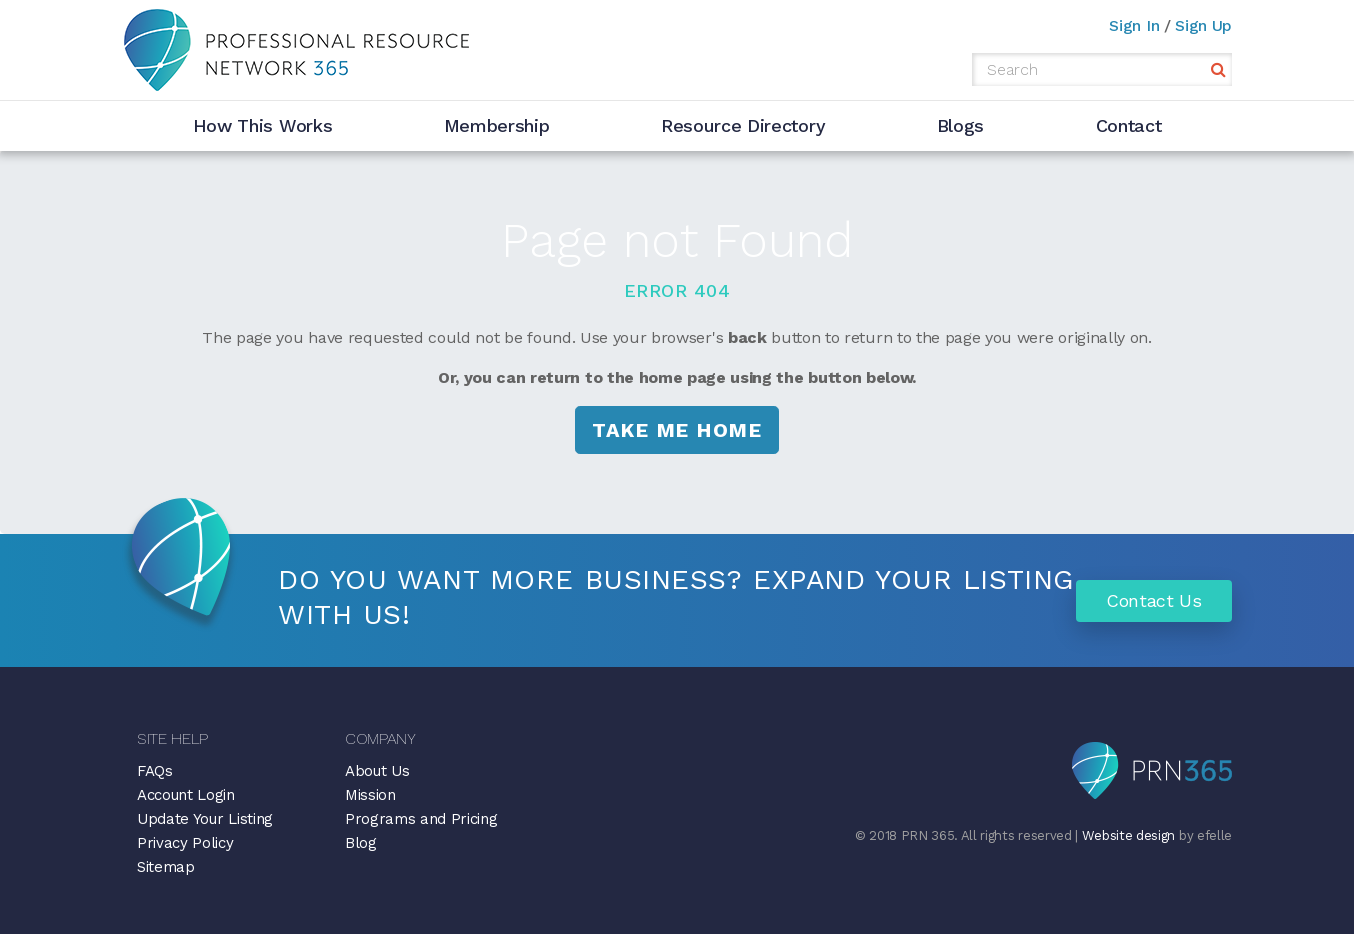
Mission (370, 795)
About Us (377, 771)
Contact (1129, 125)
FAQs (155, 771)
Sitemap (166, 867)
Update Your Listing (205, 819)
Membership (497, 125)
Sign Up (1203, 25)
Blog (361, 843)
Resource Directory (743, 125)
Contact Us (1154, 600)
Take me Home (677, 430)
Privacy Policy (185, 843)
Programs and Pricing (421, 819)
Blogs (960, 125)
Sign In (1134, 25)
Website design (1129, 835)
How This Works (263, 125)
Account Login (186, 795)
